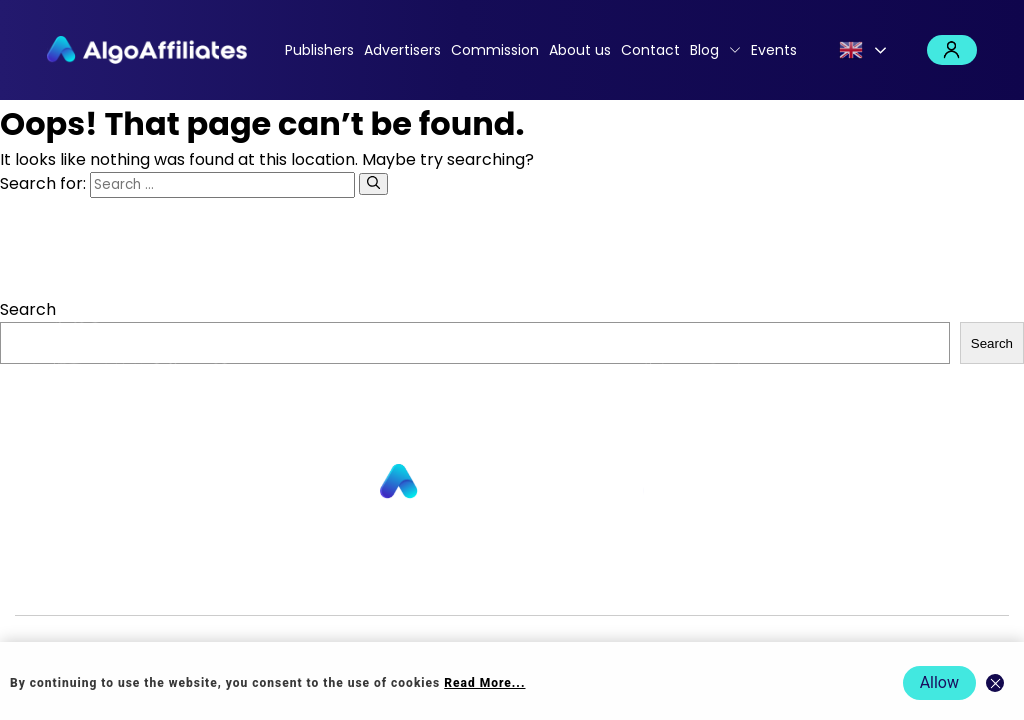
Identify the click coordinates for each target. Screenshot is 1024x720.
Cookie (631, 582)
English (851, 50)
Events (774, 50)
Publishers (319, 50)
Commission (495, 50)
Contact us (330, 582)
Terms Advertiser (854, 582)
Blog (704, 50)
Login (952, 50)
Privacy (575, 582)
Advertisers (402, 50)
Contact (650, 50)
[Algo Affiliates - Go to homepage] (147, 50)
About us (580, 50)
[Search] (373, 184)
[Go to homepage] (512, 482)
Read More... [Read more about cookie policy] (484, 683)
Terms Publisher (722, 582)
